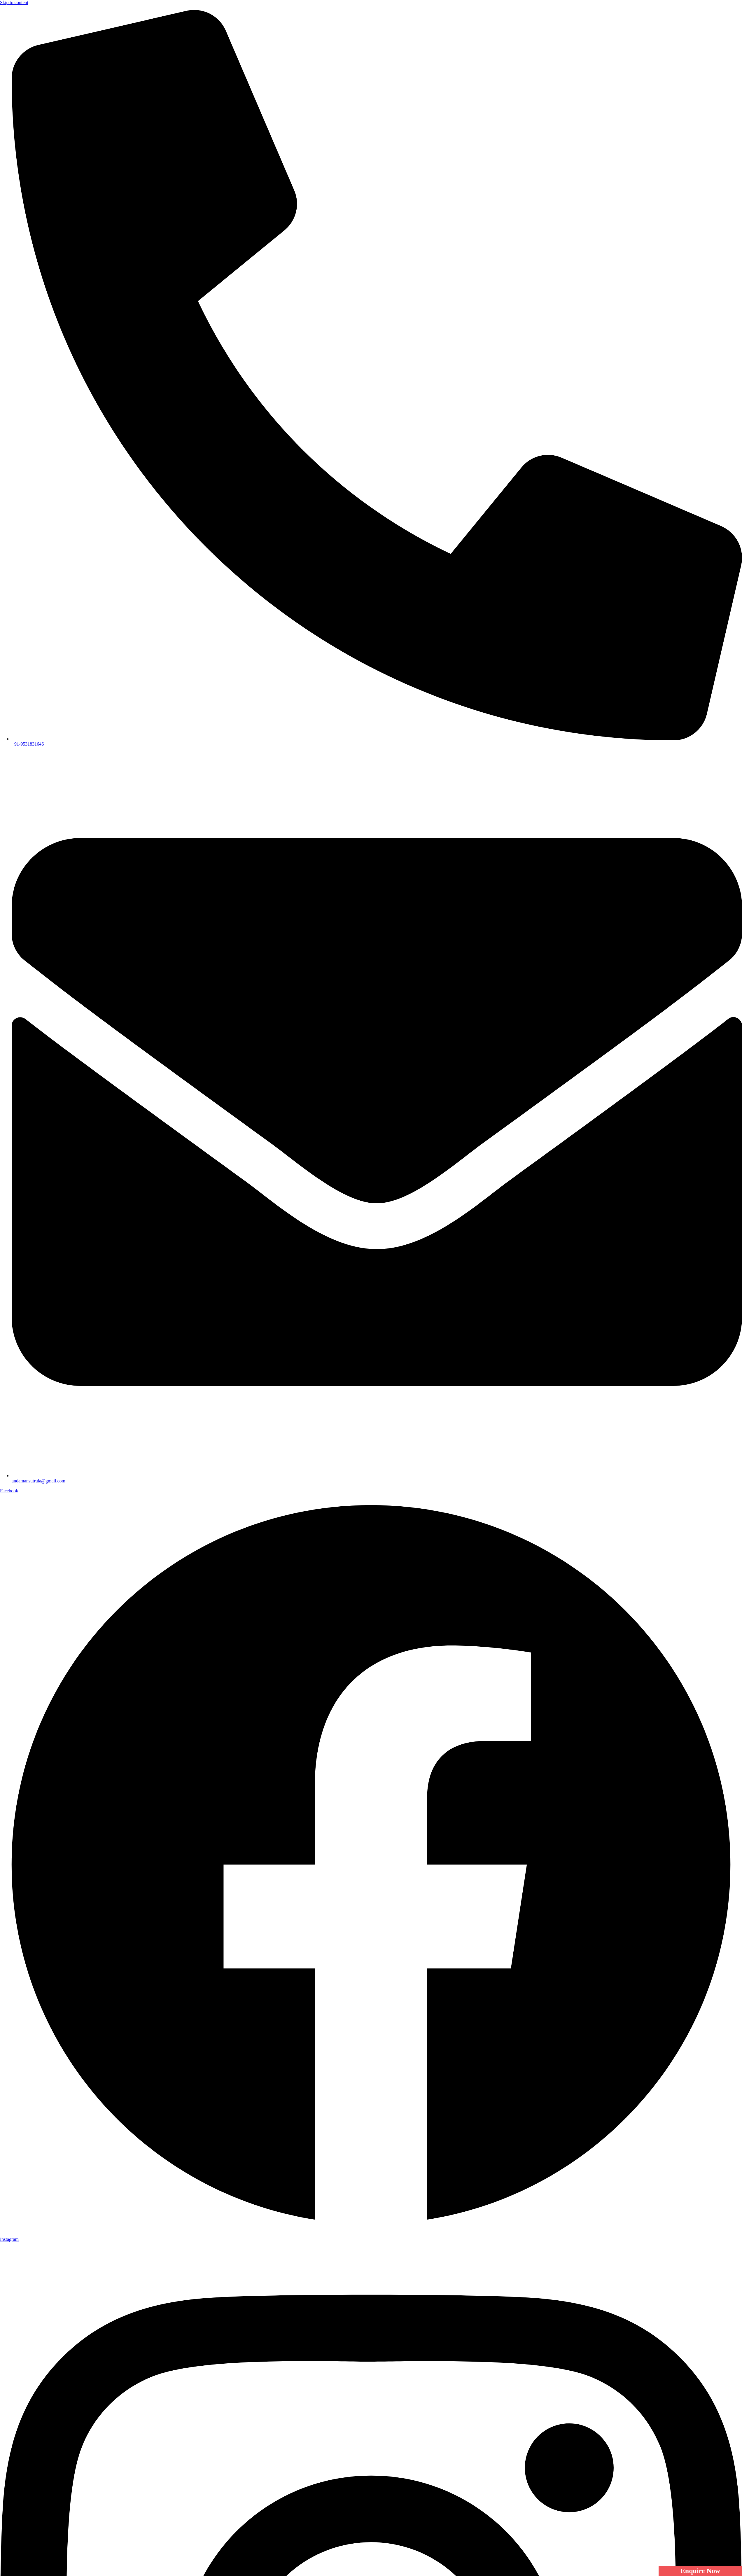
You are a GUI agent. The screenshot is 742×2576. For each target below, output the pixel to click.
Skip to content (14, 2)
